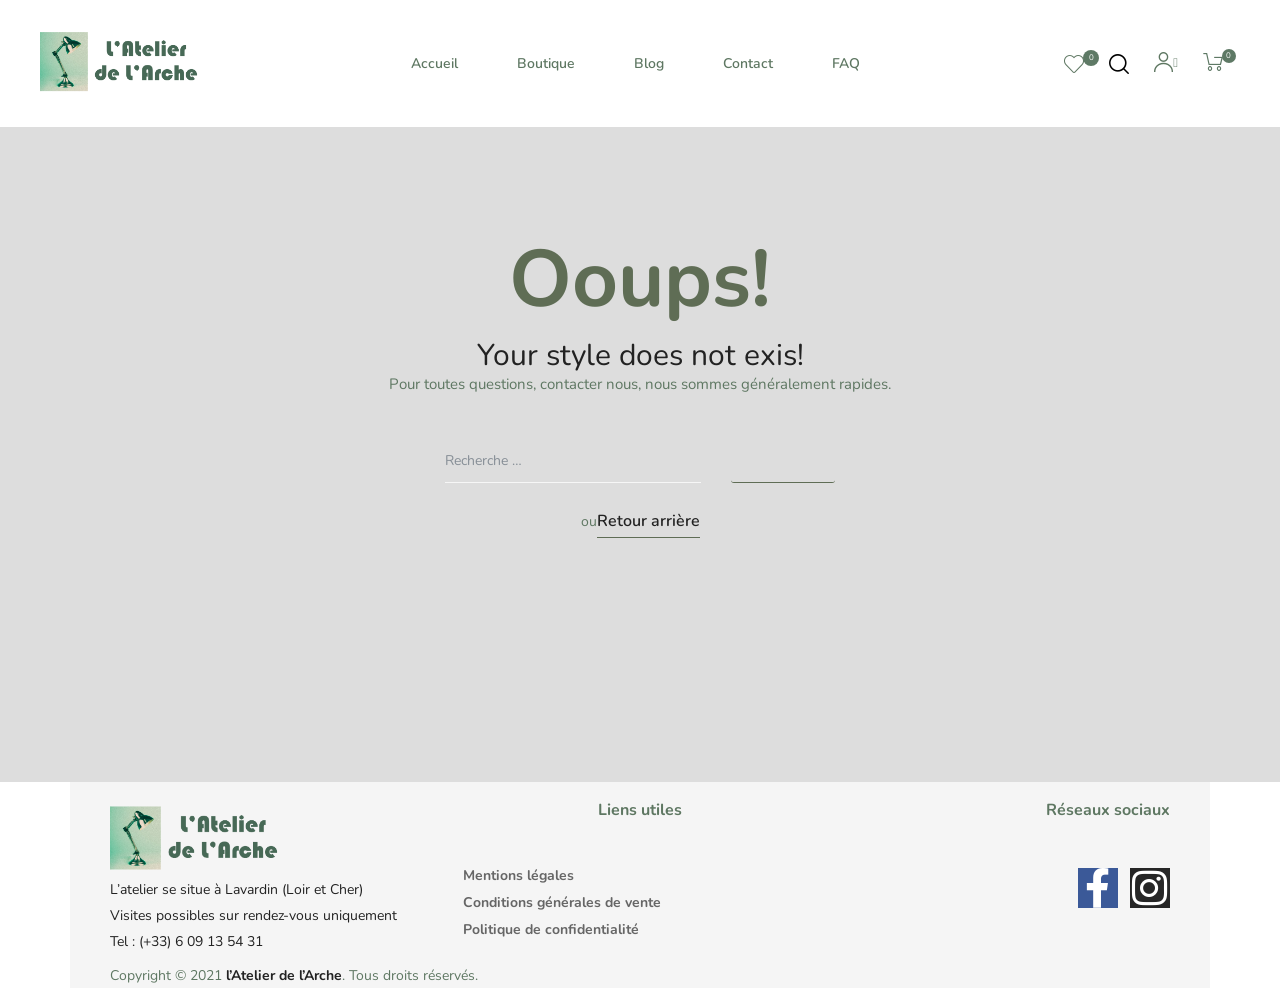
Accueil (434, 63)
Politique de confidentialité (551, 929)
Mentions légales (518, 875)
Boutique (546, 63)
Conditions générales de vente (562, 902)
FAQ (846, 63)
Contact (748, 63)
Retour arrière (648, 521)
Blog (649, 63)
